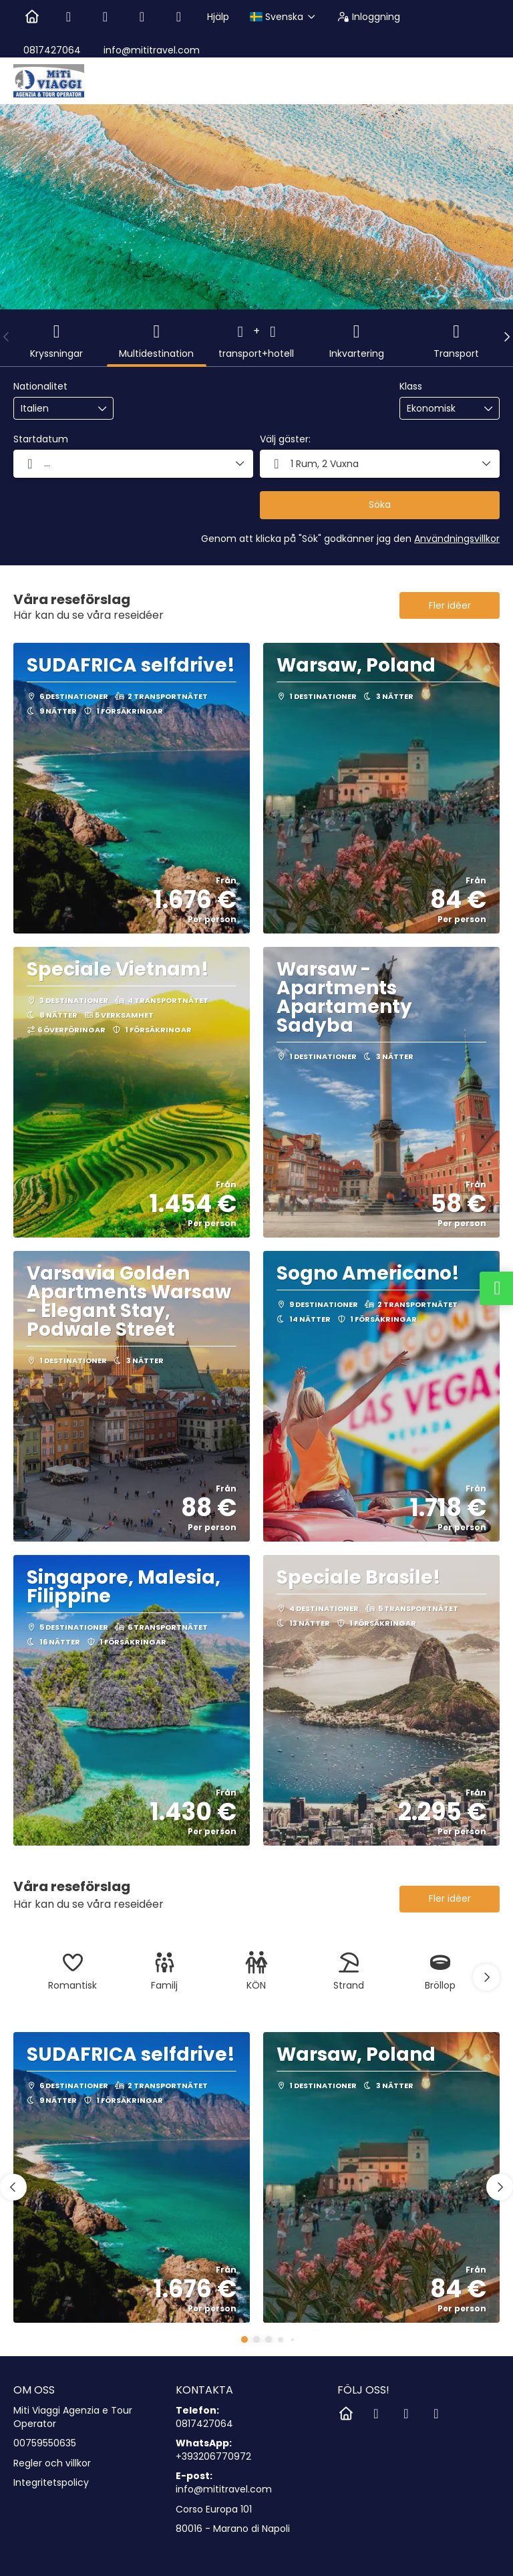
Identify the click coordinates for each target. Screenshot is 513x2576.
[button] (6, 337)
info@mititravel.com (150, 50)
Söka (380, 504)
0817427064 (52, 50)
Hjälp (218, 16)
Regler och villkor (52, 2463)
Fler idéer (450, 605)
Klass (410, 386)
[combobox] (54, 408)
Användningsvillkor (457, 538)
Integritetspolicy (51, 2482)
